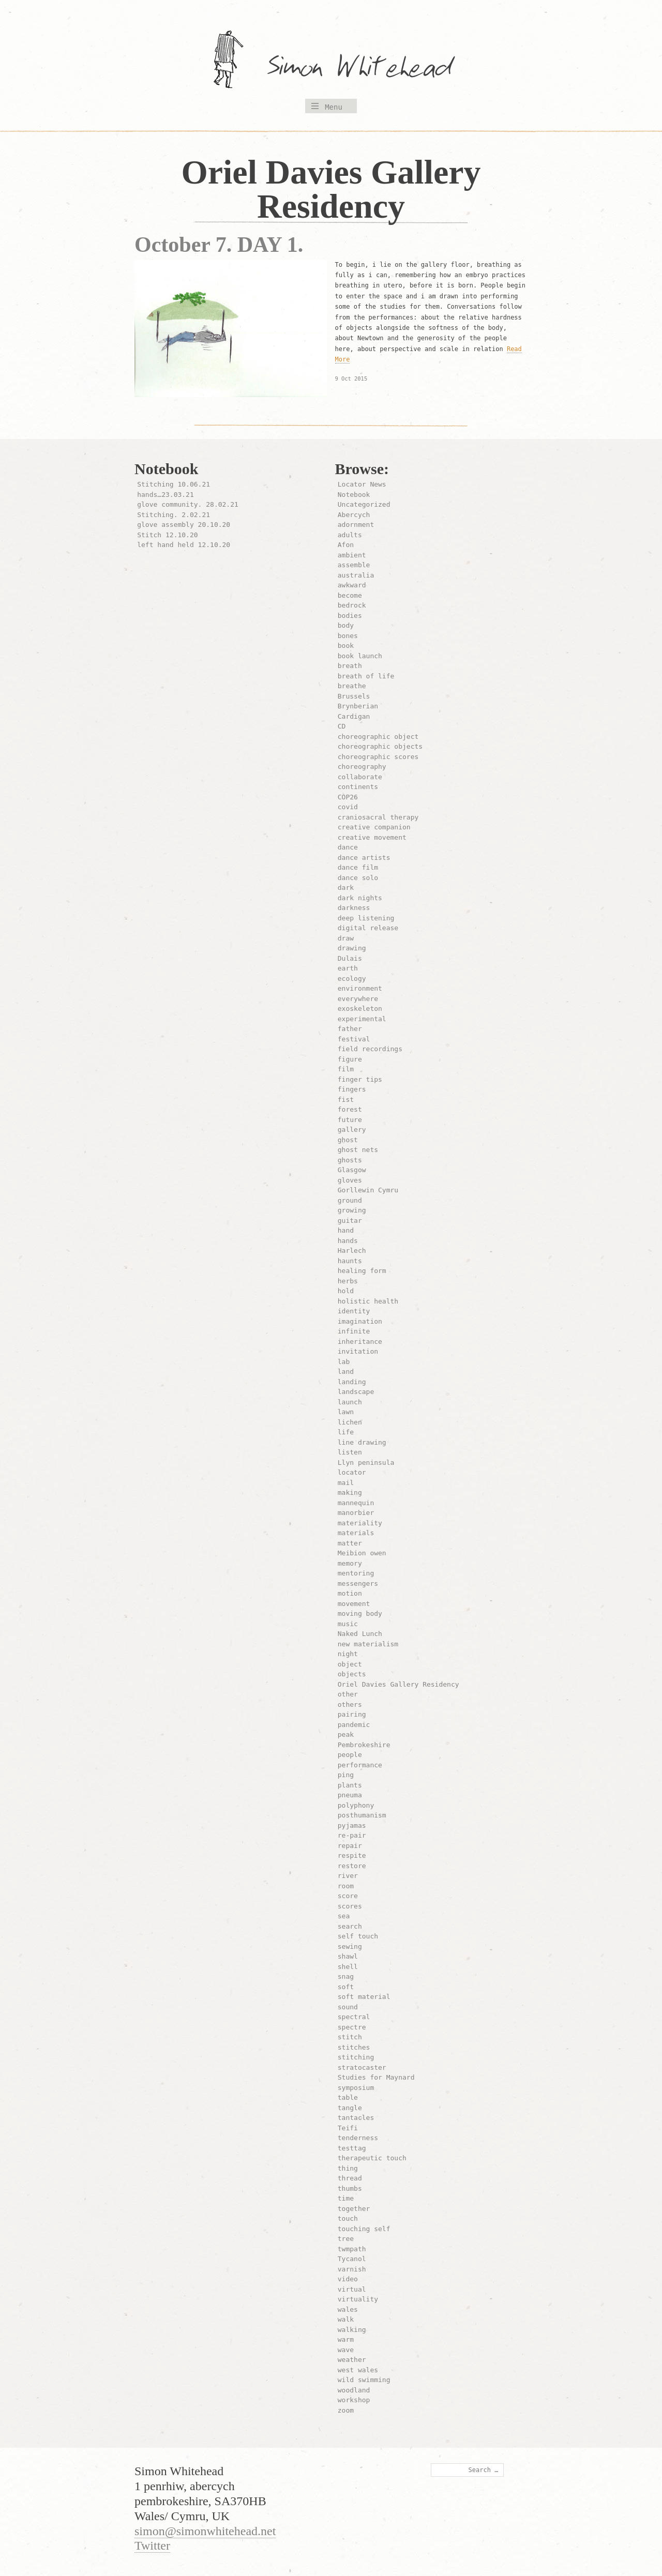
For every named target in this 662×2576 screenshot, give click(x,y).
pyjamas (352, 1825)
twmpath (352, 2249)
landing (352, 1382)
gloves (350, 1180)
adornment (356, 524)
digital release (368, 928)
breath (350, 666)
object (350, 1664)
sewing (350, 1946)
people (350, 1755)
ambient (352, 555)
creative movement (372, 837)
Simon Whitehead (370, 69)
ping (346, 1775)
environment (360, 988)
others (350, 1704)
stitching (356, 2057)
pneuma (350, 1795)
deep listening (366, 918)
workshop (354, 2400)
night (348, 1654)
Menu (333, 107)
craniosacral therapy (378, 817)
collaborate (360, 777)
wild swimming (364, 2380)
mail (346, 1483)
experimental (362, 1019)
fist (346, 1099)
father (350, 1029)
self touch (358, 1936)
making (350, 1492)
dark (346, 887)
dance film (358, 867)
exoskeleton (360, 1008)
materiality (360, 1523)
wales (348, 2309)
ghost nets (358, 1150)
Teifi (348, 2128)
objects (352, 1674)
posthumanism (362, 1815)
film (346, 1069)
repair (350, 1846)
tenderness (358, 2138)
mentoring (356, 1573)
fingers (352, 1089)
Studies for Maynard (376, 2077)
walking (352, 2329)
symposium (356, 2088)
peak (346, 1734)
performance (360, 1765)
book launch (360, 656)
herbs (348, 1281)
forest (350, 1109)
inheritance (360, 1341)
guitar (350, 1220)
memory (350, 1563)
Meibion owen (362, 1553)
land (346, 1371)
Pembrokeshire (364, 1745)
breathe (352, 686)
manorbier (356, 1513)
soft (346, 1987)
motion (350, 1593)
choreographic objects (380, 746)
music (348, 1624)
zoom (346, 2410)
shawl (348, 1956)
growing (352, 1210)
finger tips (360, 1079)
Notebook (354, 494)
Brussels (354, 696)
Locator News (362, 484)
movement (354, 1604)
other (348, 1694)
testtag (352, 2148)
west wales (358, 2370)
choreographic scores (378, 757)
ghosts (350, 1160)
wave (346, 2350)
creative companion (374, 827)
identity (354, 1311)
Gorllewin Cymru (368, 1190)
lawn (346, 1412)
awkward (352, 585)
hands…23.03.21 (165, 494)
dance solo (358, 878)
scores (350, 1906)
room (346, 1886)
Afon (346, 545)
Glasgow (352, 1170)
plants (350, 1785)
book (346, 645)
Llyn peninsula (366, 1462)
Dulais (350, 958)
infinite (354, 1331)
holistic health (368, 1301)
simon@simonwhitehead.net (205, 2531)
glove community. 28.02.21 (187, 504)
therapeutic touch (372, 2158)
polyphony (356, 1805)
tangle (350, 2108)
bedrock (352, 605)
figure (350, 1059)
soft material (364, 1997)
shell (348, 1967)
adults (350, 535)
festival (354, 1039)
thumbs (350, 2188)
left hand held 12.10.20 (183, 545)
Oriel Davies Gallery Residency (398, 1684)
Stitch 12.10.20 (167, 535)
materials (356, 1533)
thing (348, 2168)
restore (352, 1866)
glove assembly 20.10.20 (183, 524)
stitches (354, 2047)
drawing (352, 948)
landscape (356, 1392)
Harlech (352, 1250)
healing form (362, 1271)
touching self (364, 2229)
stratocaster (362, 2067)
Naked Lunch (360, 1634)
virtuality (358, 2299)
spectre (352, 2027)
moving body (360, 1613)
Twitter (152, 2545)
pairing (352, 1714)
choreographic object (378, 736)
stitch (350, 2037)
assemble (354, 565)
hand (346, 1230)
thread (350, 2178)
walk (346, 2319)
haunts (350, 1261)
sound (348, 2007)
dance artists (364, 857)
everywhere (358, 999)
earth (348, 968)
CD (342, 726)
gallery (352, 1129)
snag (346, 1976)
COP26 (348, 797)
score (348, 1896)
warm (346, 2339)
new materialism (368, 1644)
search (350, 1926)
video (348, 2279)
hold (346, 1291)
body (346, 625)
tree (346, 2238)
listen (350, 1452)
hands (348, 1241)
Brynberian (358, 706)
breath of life (366, 676)
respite (352, 1855)
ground (350, 1200)
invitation (358, 1351)
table (348, 2097)
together (354, 2209)
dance (348, 847)
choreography (362, 766)
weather (352, 2359)
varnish (352, 2269)
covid (348, 807)
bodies (350, 615)
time (346, 2198)
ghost (348, 1140)
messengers (358, 1583)
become (350, 595)
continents (358, 787)
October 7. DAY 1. (218, 244)
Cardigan (354, 716)
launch (350, 1402)
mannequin (356, 1503)
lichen (350, 1422)
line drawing (362, 1442)
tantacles (356, 2118)
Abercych (354, 515)
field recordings (370, 1049)
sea (344, 1916)
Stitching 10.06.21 (173, 484)
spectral (354, 2017)
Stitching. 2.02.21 (173, 515)
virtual (352, 2289)
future (350, 1120)
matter (350, 1543)
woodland (354, 2390)
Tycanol (352, 2259)
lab (344, 1362)
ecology (352, 978)
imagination (360, 1321)
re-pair (352, 1835)
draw (346, 938)
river (348, 1876)
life (346, 1432)
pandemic (354, 1725)
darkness (354, 908)
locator (352, 1472)
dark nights (360, 898)
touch (348, 2218)
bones (348, 636)
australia (356, 575)
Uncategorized (364, 504)
